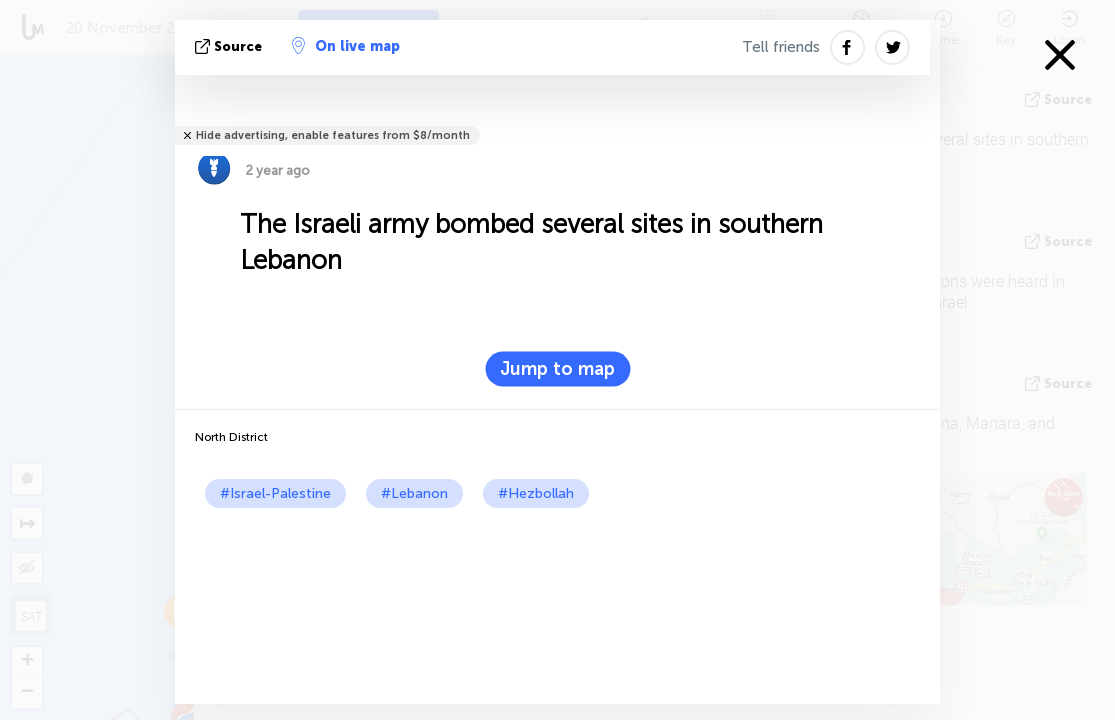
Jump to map (557, 369)
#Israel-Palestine (275, 493)
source (230, 46)
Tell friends (781, 47)
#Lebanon (414, 493)
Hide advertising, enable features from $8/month (333, 135)
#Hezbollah (536, 493)
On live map (346, 46)
